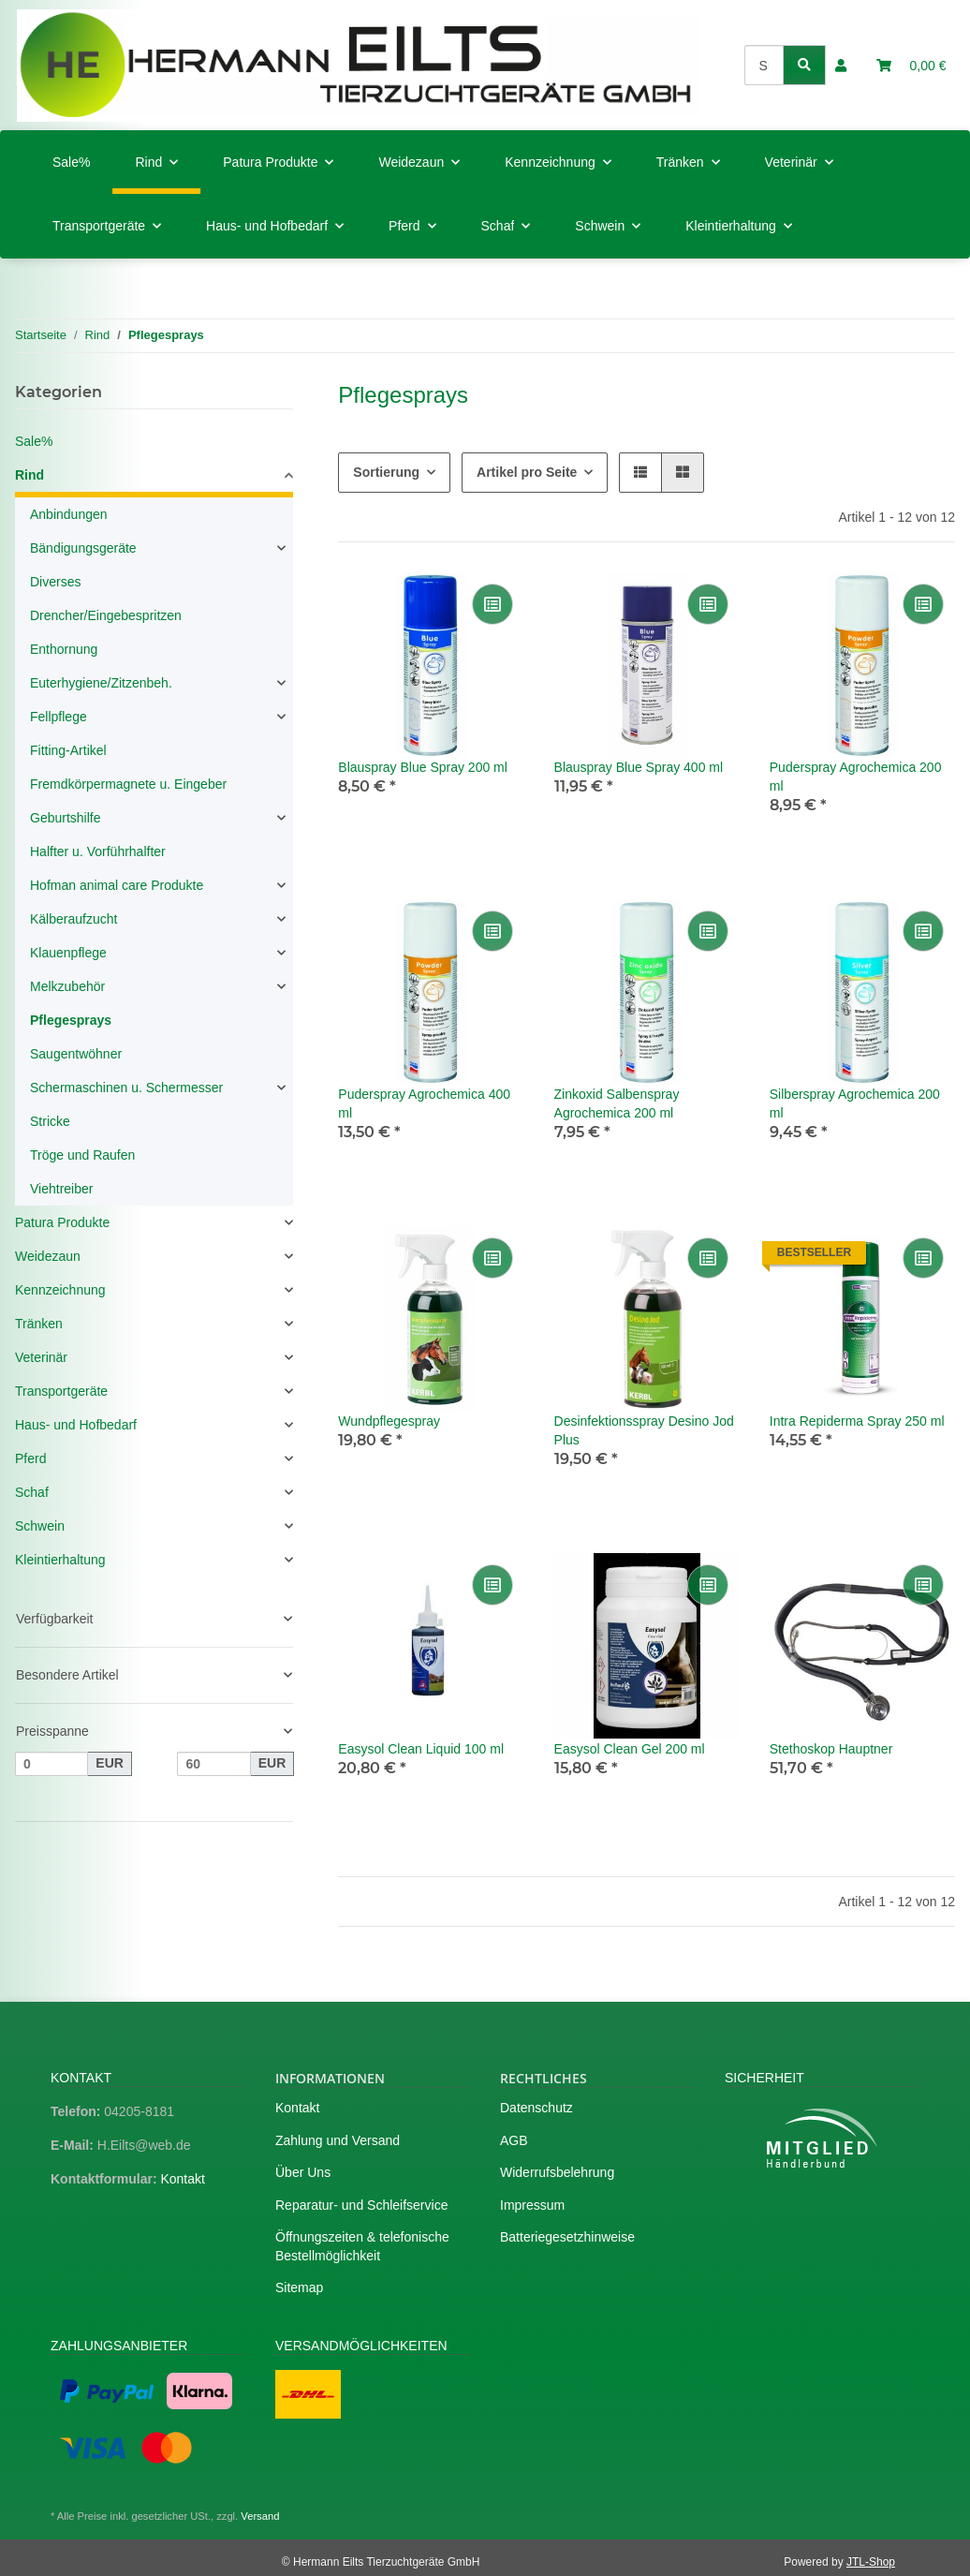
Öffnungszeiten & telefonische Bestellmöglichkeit (362, 2246)
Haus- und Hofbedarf (76, 1424)
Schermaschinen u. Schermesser (126, 1087)
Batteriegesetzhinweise (567, 2236)
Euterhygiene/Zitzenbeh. (101, 682)
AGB (514, 2140)
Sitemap (299, 2287)
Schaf (32, 1492)
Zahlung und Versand (337, 2140)
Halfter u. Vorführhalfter (98, 851)
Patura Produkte (62, 1222)
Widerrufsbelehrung (557, 2172)
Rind (29, 474)
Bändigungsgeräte (83, 547)
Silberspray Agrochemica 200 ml (855, 1103)
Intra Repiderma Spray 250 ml (857, 1421)
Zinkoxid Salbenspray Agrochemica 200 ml (617, 1103)
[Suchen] (764, 65)
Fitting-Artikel (68, 750)
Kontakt (182, 2178)
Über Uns (303, 2172)
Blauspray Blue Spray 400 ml (639, 767)
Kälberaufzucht (73, 918)
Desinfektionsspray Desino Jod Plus (644, 1430)
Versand (260, 2516)
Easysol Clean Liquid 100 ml (421, 1748)
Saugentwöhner (76, 1053)
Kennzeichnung (60, 1289)
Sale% (33, 441)
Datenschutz (536, 2107)
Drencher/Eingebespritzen (106, 615)
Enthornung (63, 649)
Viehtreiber (61, 1188)
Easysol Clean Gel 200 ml (629, 1748)
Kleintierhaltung (60, 1559)
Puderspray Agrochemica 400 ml (424, 1103)
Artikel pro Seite (527, 472)
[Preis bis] (213, 1764)
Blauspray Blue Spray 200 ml (422, 767)
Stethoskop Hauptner (831, 1748)
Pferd (30, 1458)
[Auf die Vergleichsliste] (492, 604)
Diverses (55, 581)
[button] (840, 65)
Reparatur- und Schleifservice (361, 2205)
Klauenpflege (68, 952)
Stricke (50, 1121)
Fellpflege (58, 716)
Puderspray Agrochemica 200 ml (856, 776)
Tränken (39, 1323)
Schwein (40, 1525)
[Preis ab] (51, 1764)
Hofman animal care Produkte (116, 885)
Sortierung (386, 472)
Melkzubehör (67, 986)
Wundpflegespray (389, 1421)
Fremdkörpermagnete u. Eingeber (128, 784)
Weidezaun (48, 1256)
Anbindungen (69, 514)
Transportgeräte (61, 1391)
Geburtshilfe (65, 817)
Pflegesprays (70, 1020)
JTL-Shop (870, 2562)
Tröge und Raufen (82, 1154)
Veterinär (41, 1357)
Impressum (532, 2205)
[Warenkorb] (911, 65)
